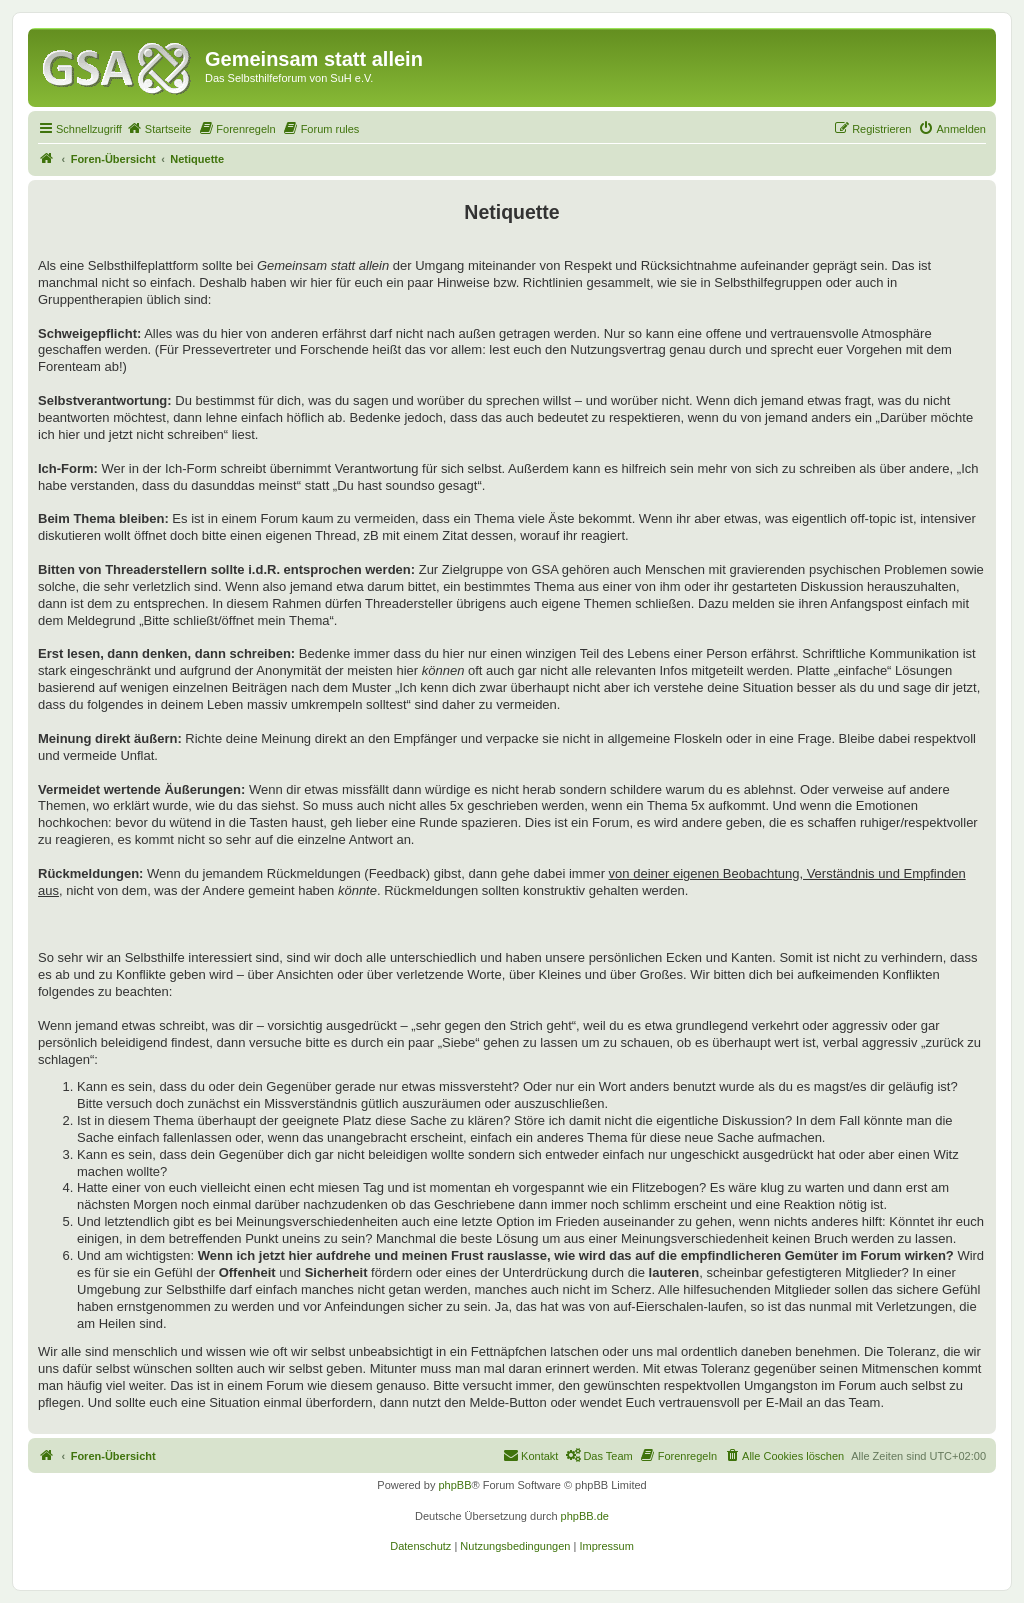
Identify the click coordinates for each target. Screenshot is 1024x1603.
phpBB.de (585, 1516)
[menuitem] (159, 129)
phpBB (454, 1485)
